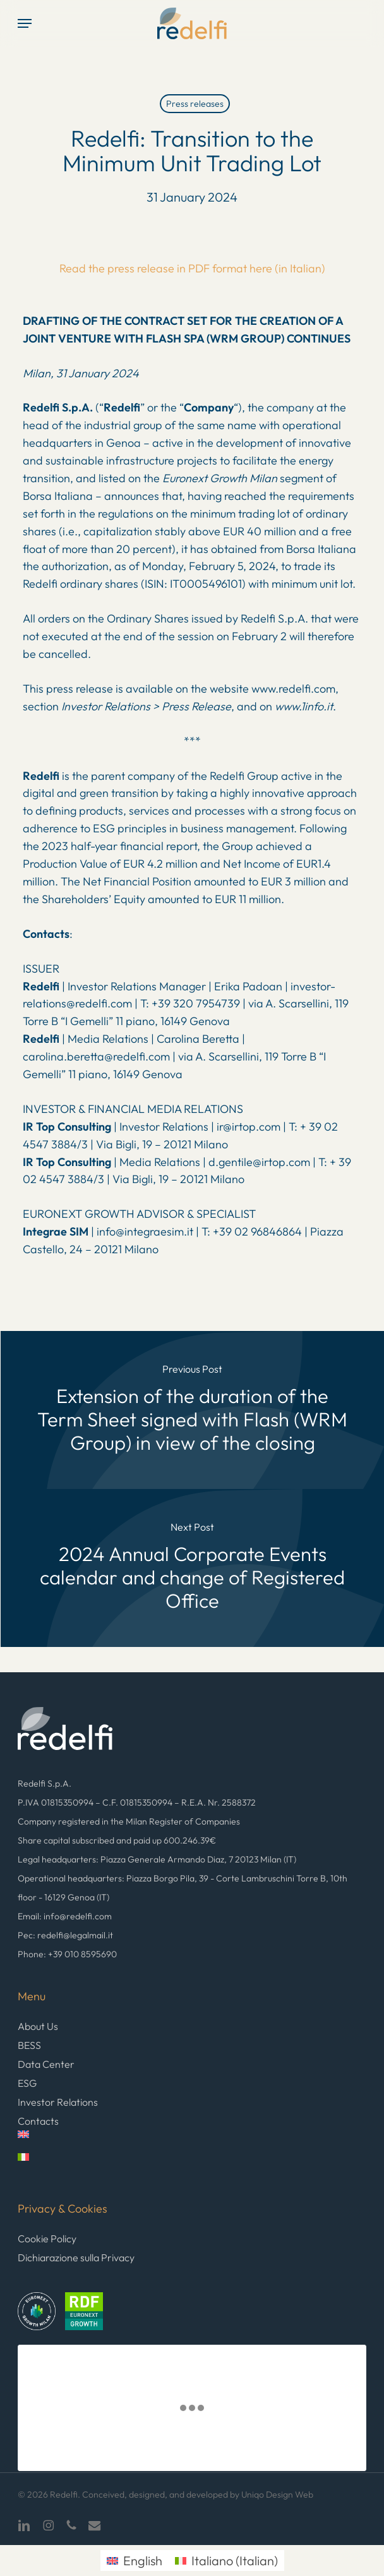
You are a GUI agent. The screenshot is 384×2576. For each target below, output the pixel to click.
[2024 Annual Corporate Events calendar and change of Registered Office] (192, 1568)
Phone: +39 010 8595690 (67, 1954)
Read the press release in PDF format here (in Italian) (192, 268)
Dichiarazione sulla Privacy (76, 2257)
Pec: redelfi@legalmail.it (65, 1935)
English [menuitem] (142, 2560)
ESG (27, 2083)
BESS (29, 2045)
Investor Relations (58, 2102)
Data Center (46, 2064)
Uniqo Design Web (277, 2494)
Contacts (38, 2121)
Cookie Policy (47, 2238)
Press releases (195, 103)
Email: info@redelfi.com (65, 1916)
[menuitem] (192, 2141)
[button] (25, 23)
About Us (38, 2026)
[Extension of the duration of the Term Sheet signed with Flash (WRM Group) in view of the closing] (192, 1410)
